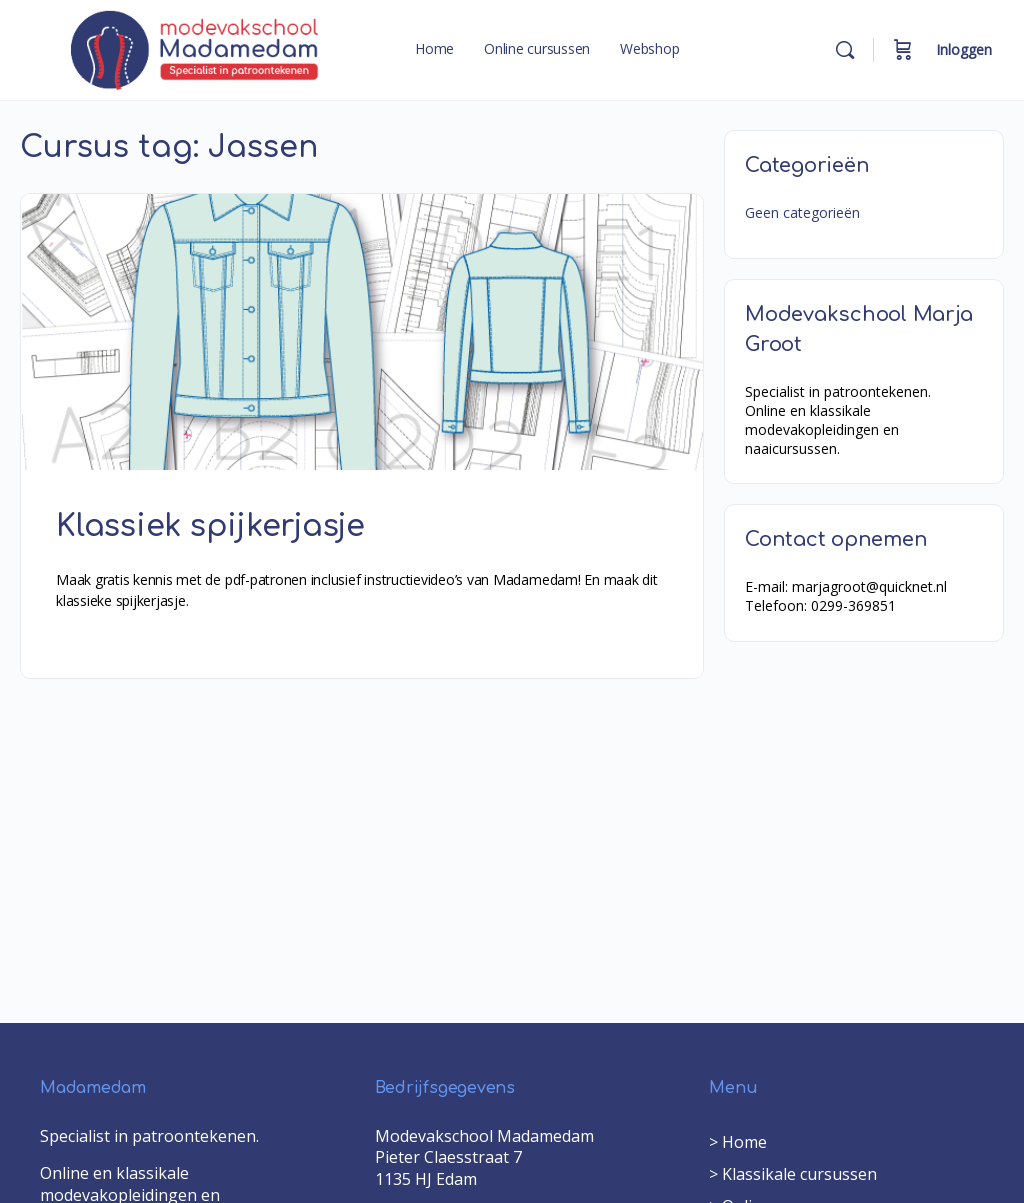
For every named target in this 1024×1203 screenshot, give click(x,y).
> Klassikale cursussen (793, 1174)
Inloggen (964, 49)
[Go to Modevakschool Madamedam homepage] (195, 49)
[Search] (845, 50)
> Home (738, 1142)
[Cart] (903, 50)
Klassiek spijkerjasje (210, 526)
